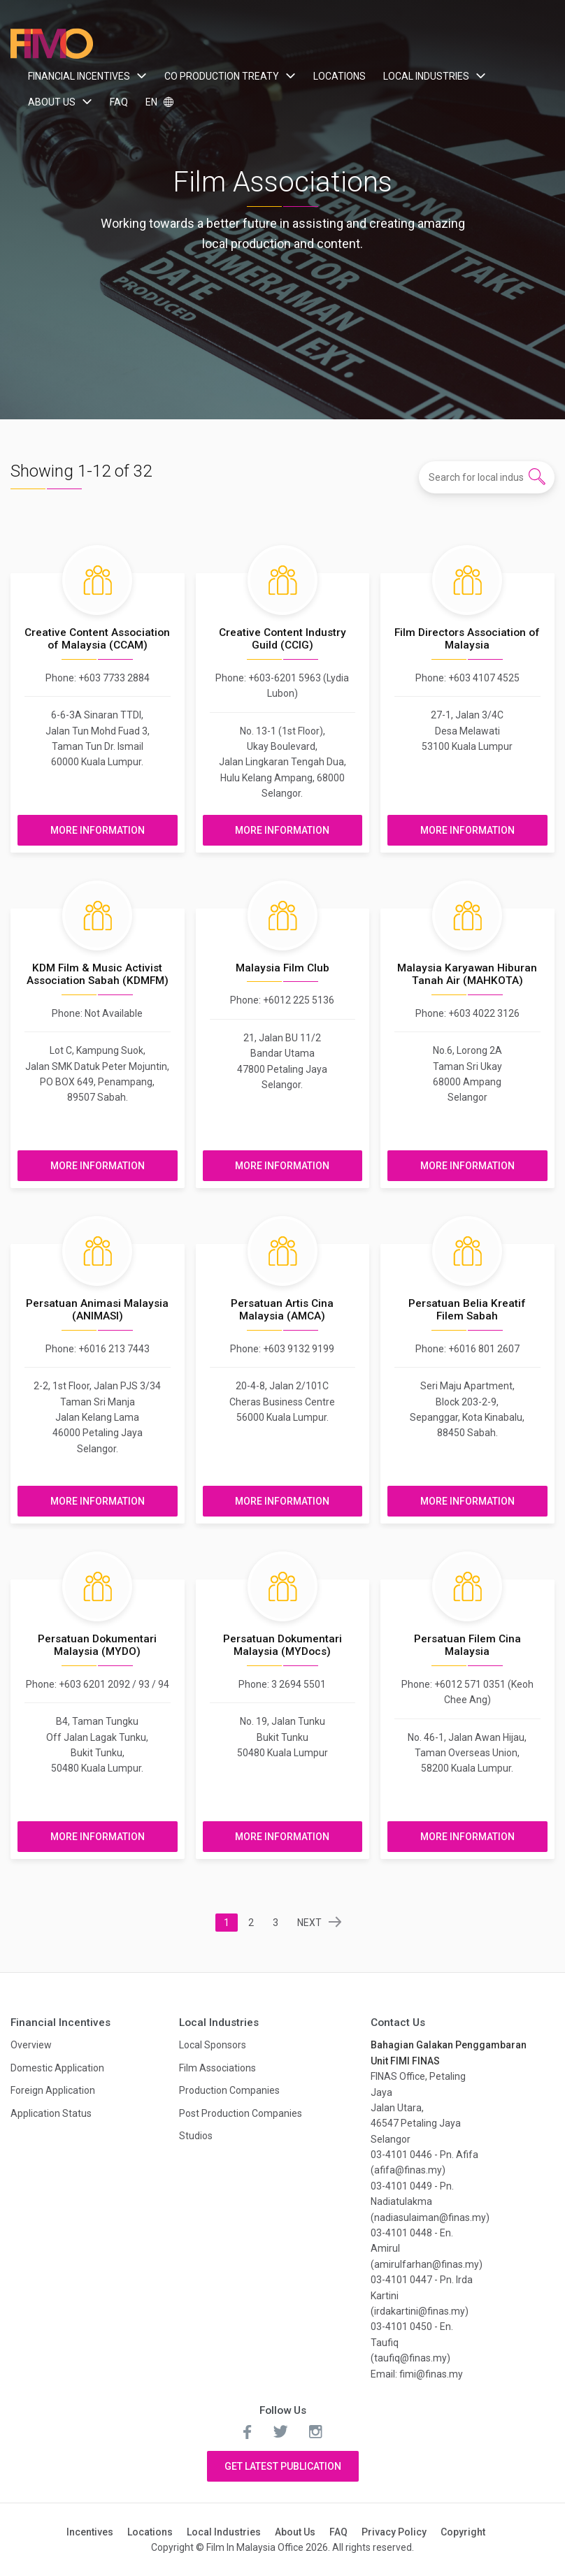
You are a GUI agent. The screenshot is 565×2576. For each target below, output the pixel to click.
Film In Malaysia (52, 43)
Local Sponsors (212, 2044)
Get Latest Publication (282, 2466)
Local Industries (426, 76)
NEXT (309, 1922)
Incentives (89, 2532)
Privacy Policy (394, 2532)
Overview (31, 2044)
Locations (339, 76)
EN (152, 102)
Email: (385, 2374)
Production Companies (229, 2090)
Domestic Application (57, 2068)
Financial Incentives (79, 76)
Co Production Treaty (221, 76)
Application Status (51, 2113)
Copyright (463, 2532)
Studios (196, 2135)
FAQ (119, 102)
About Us (52, 102)
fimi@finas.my (431, 2374)
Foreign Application (52, 2090)
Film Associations (217, 2068)
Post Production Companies (240, 2113)
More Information (97, 830)
